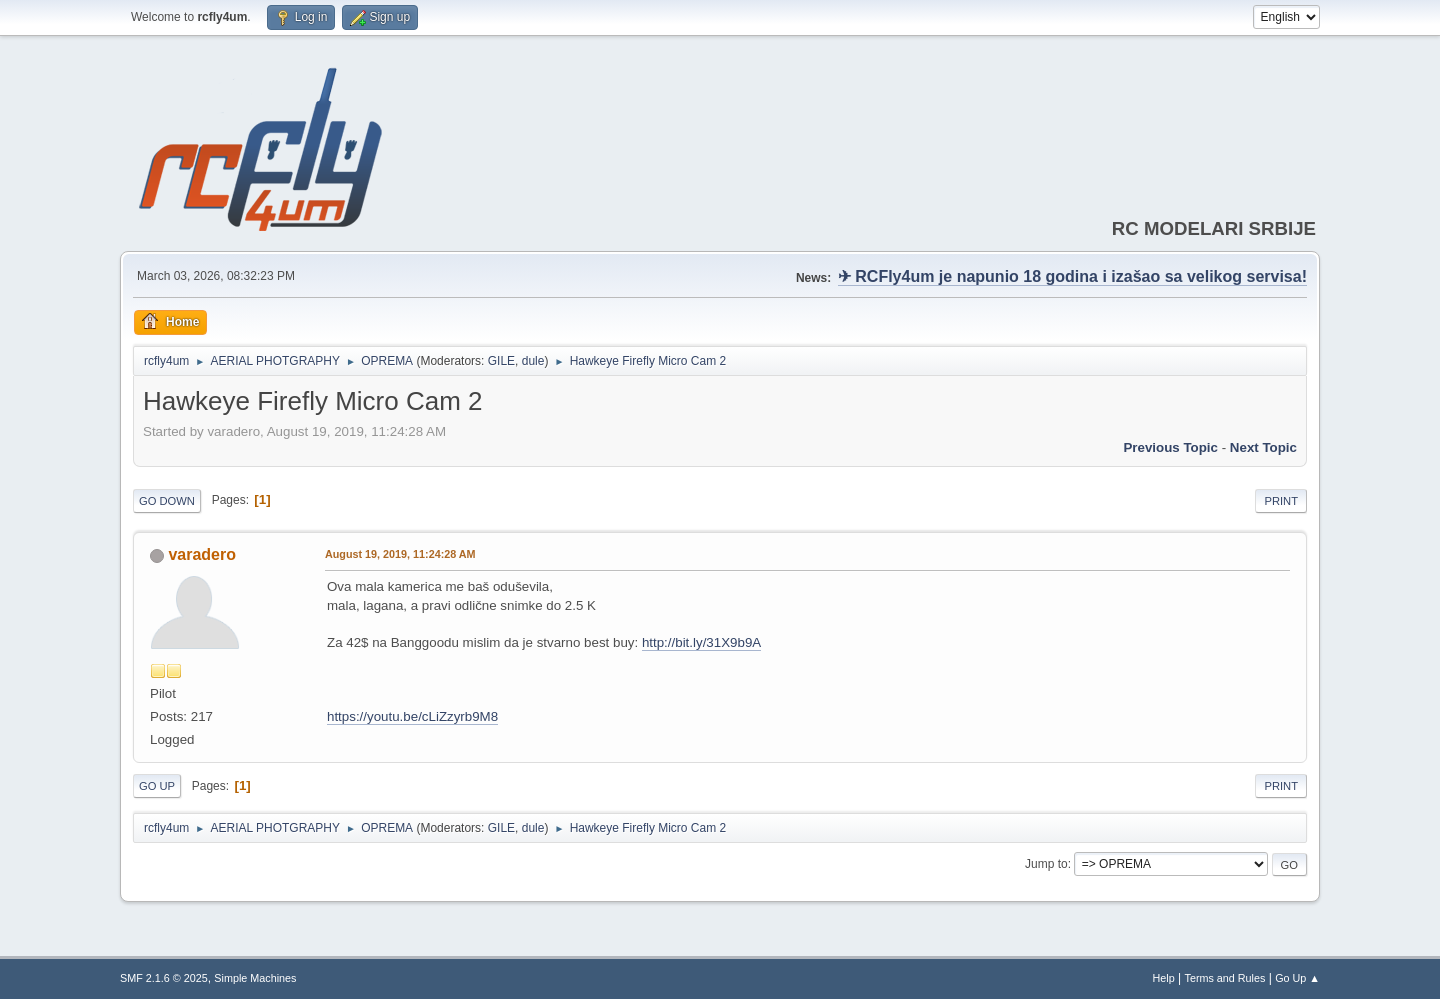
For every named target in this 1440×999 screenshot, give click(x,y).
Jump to (1046, 864)
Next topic (1263, 447)
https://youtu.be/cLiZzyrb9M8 (412, 716)
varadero (202, 554)
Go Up (157, 786)
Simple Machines (255, 978)
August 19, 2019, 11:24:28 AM (400, 554)
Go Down (167, 501)
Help (1164, 978)
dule (533, 361)
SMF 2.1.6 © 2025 (164, 978)
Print (1281, 501)
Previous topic (1170, 447)
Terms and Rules (1225, 978)
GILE (501, 361)
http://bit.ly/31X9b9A (701, 642)
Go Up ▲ (1297, 978)
